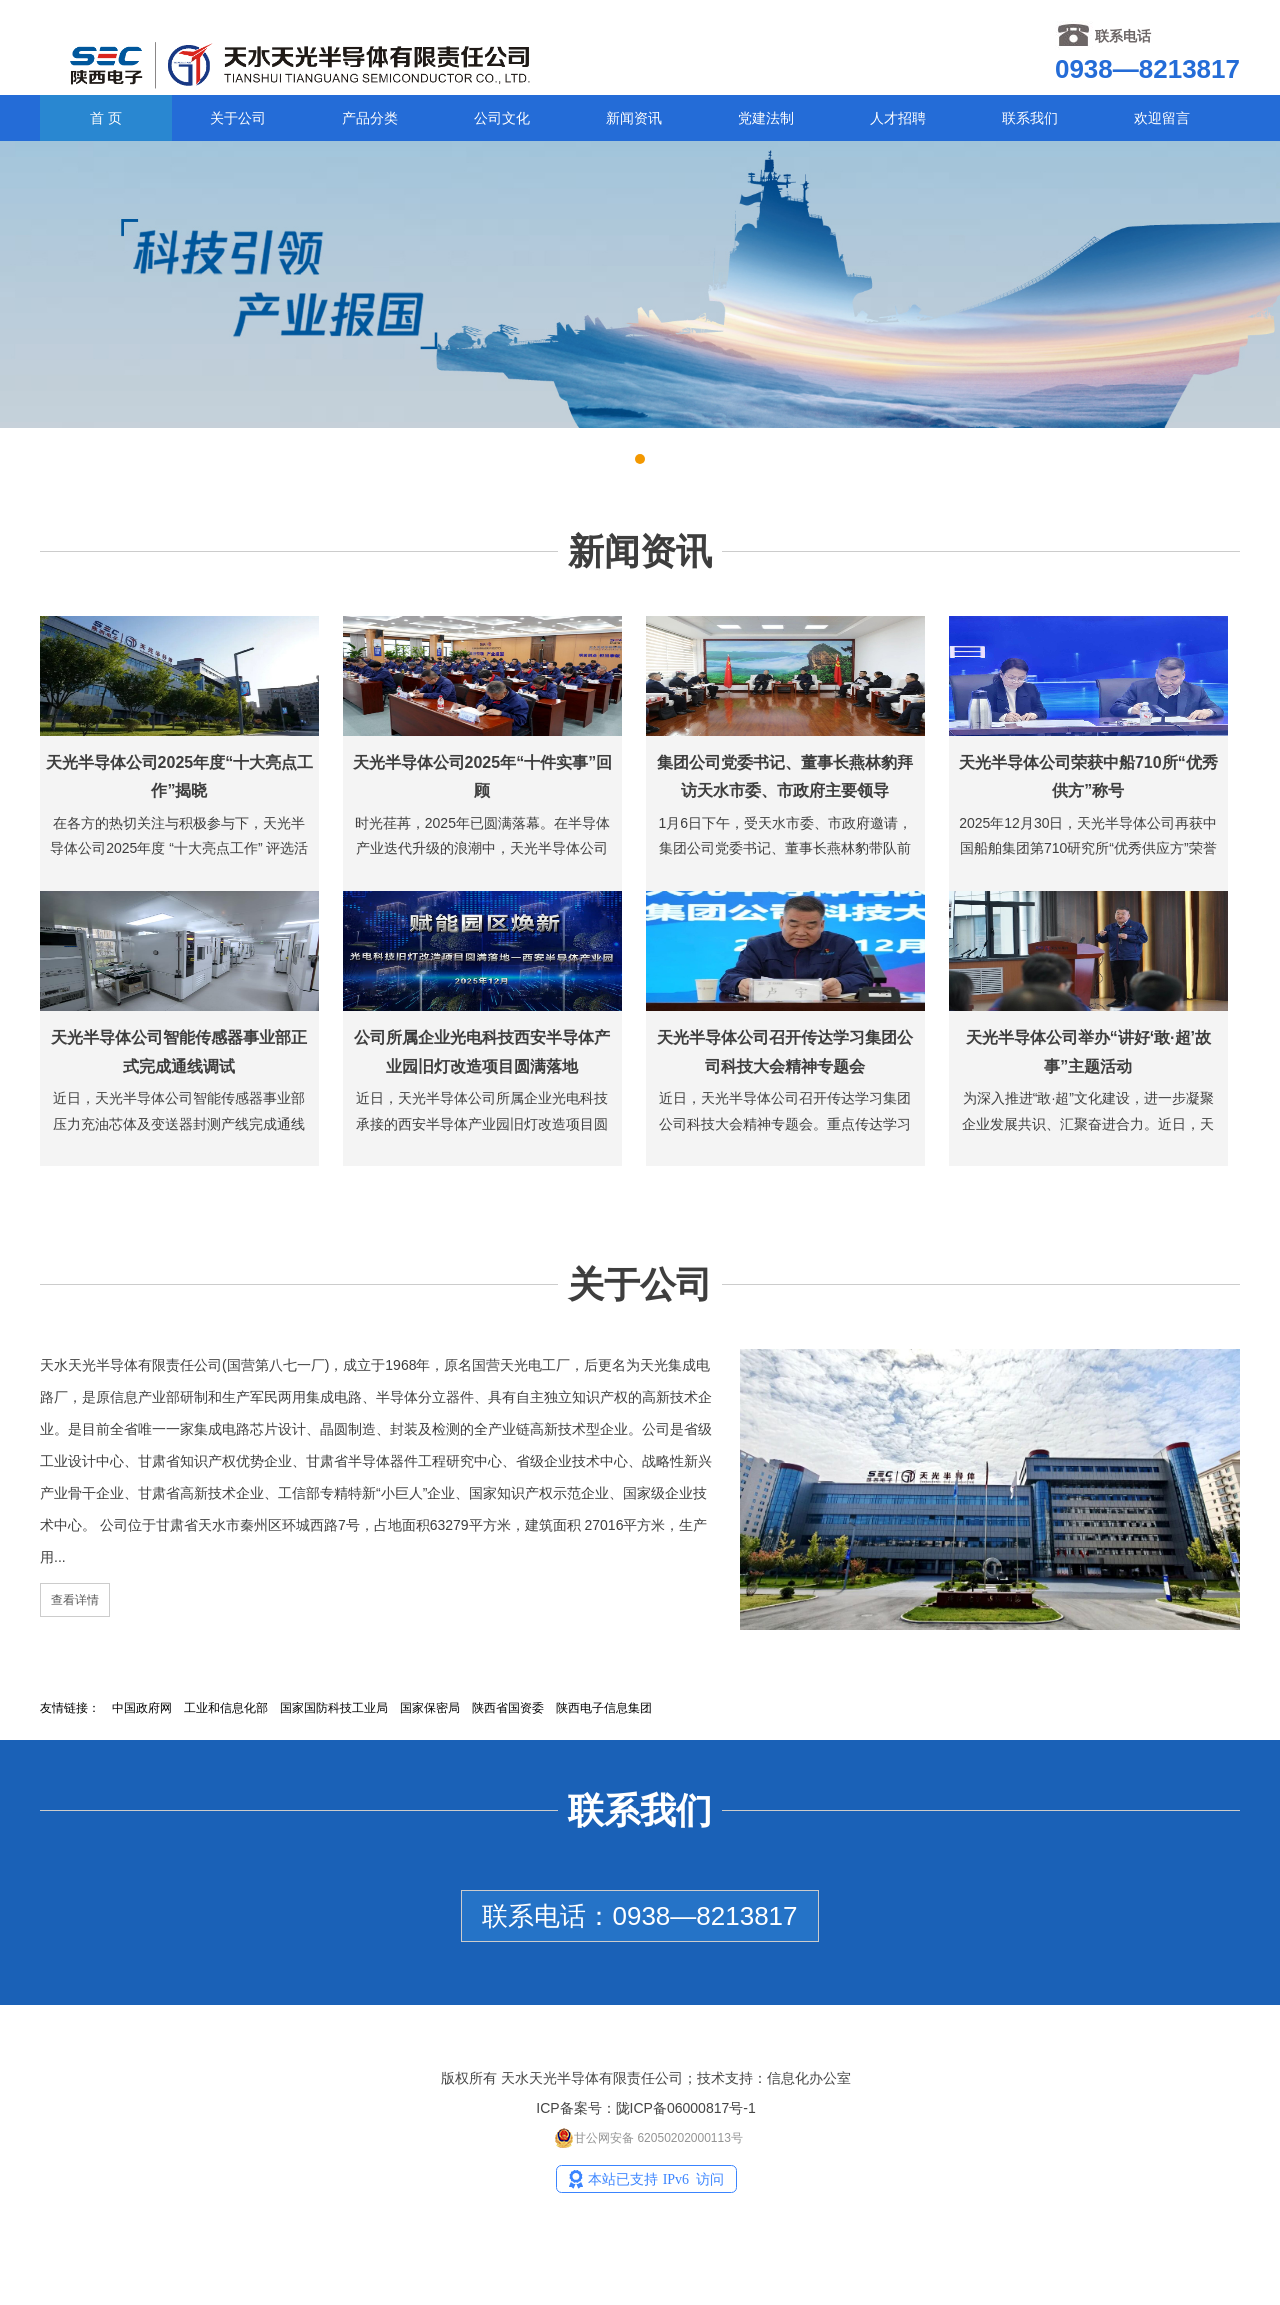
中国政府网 (142, 1708)
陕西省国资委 (508, 1708)
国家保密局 (430, 1708)
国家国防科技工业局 (334, 1708)
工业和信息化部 (226, 1708)
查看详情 (75, 1600)
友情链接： (70, 1708)
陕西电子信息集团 (604, 1708)
